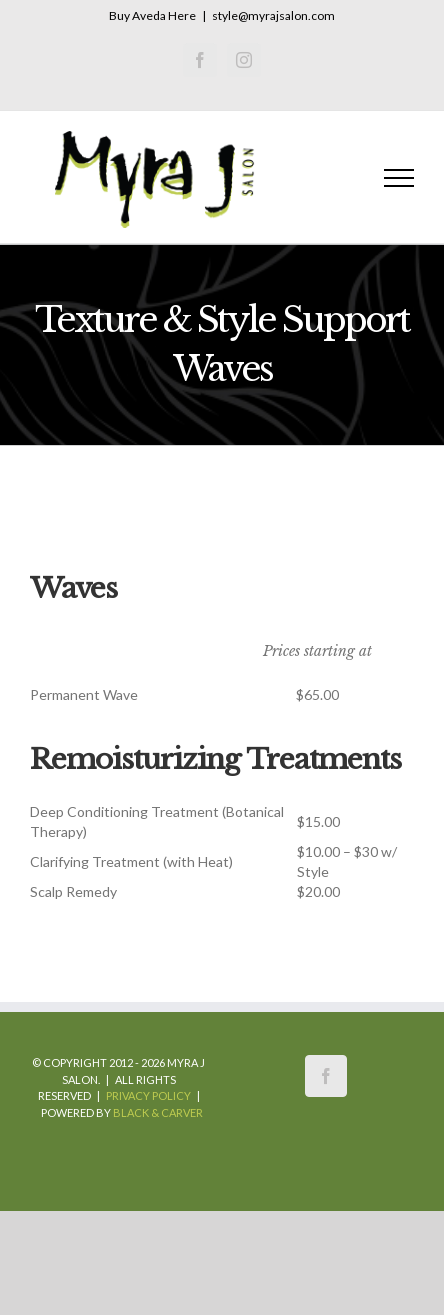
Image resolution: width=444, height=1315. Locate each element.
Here (182, 15)
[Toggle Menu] (399, 178)
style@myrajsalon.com (273, 15)
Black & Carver (158, 1112)
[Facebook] (326, 1076)
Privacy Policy (148, 1095)
